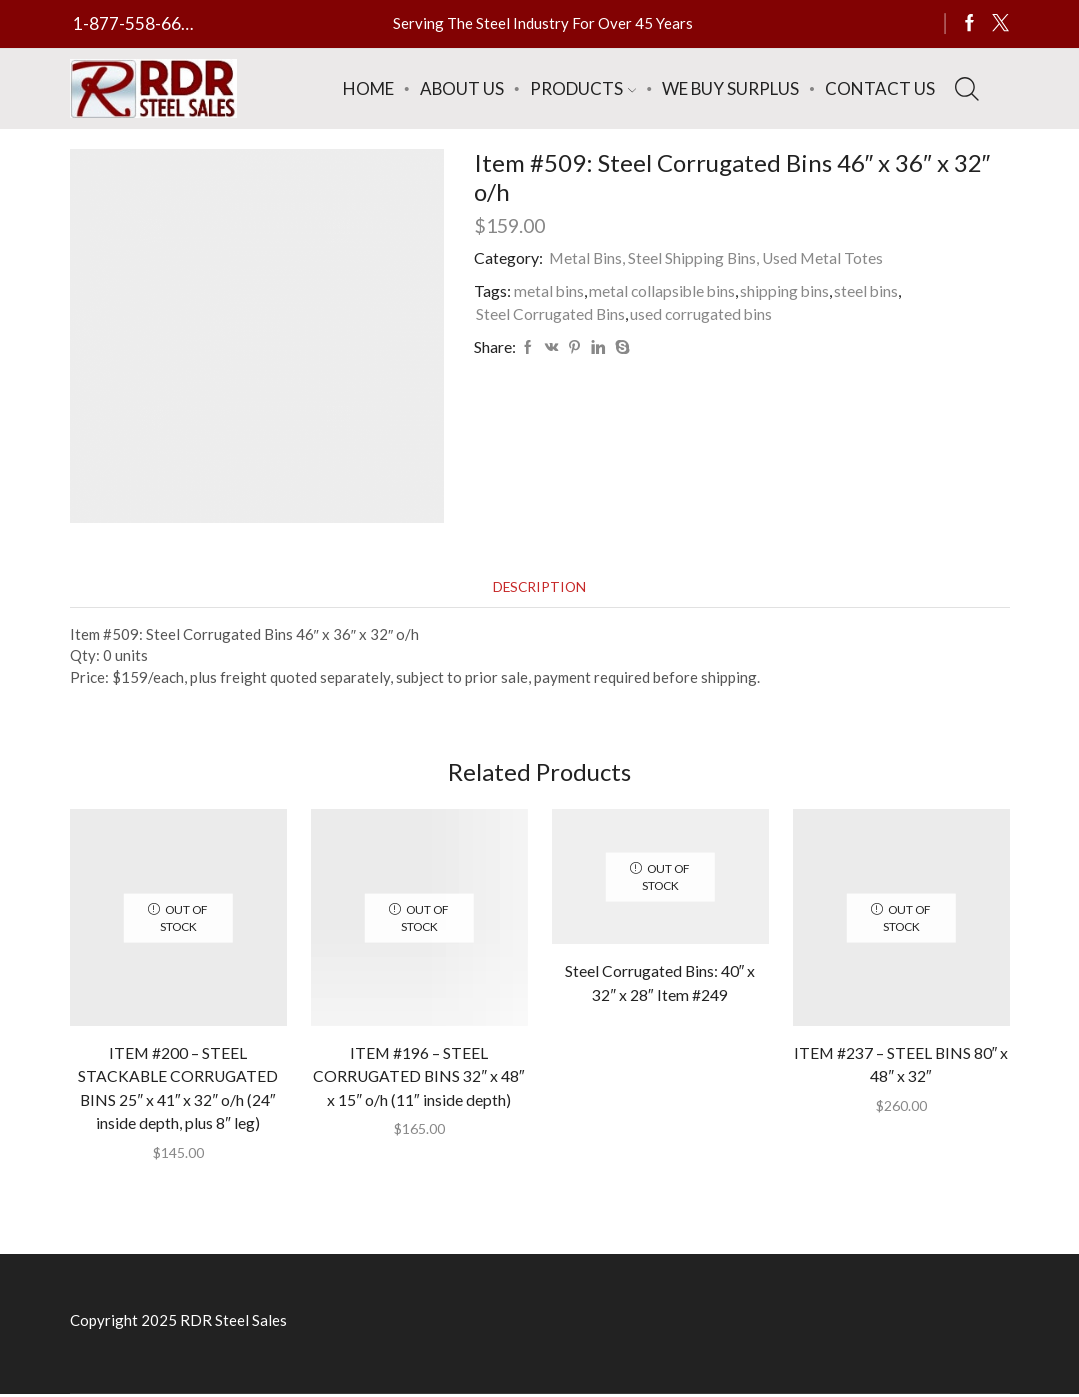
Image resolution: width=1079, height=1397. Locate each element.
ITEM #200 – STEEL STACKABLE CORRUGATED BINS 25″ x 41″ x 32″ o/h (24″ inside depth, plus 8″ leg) (178, 1089)
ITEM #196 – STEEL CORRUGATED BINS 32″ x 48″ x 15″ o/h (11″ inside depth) (419, 1077)
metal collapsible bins (664, 290)
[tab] (540, 587)
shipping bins (789, 290)
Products (583, 88)
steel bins (871, 290)
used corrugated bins (703, 313)
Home (368, 88)
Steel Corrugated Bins (551, 313)
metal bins (549, 290)
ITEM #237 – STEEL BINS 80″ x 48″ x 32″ (901, 1065)
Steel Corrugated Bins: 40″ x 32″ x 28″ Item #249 (660, 984)
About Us (462, 88)
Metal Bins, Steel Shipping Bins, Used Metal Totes (717, 257)
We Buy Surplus (730, 88)
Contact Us (880, 88)
